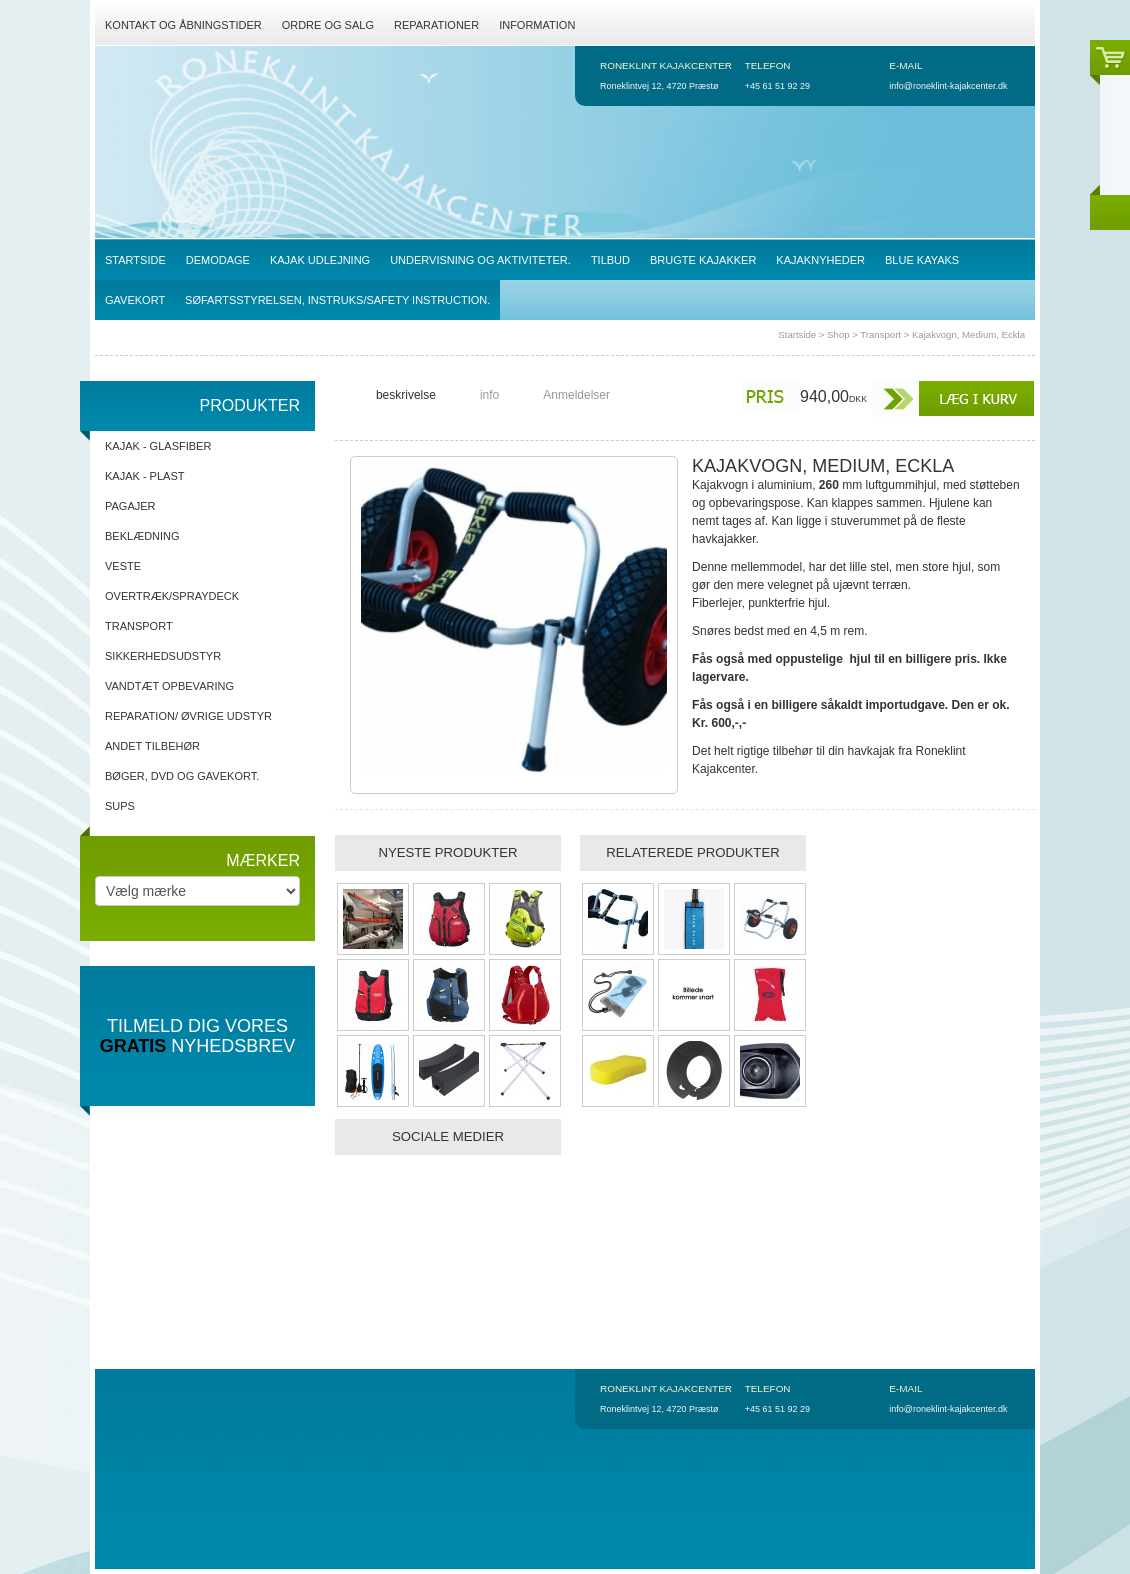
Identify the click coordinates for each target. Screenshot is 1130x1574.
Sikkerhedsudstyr (163, 656)
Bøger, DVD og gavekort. (182, 776)
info (489, 395)
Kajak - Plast (144, 476)
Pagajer (130, 506)
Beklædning (142, 536)
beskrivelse (406, 395)
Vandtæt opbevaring (169, 686)
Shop (838, 334)
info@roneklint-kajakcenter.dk (948, 86)
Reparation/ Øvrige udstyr (188, 716)
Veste (123, 566)
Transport (880, 334)
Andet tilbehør (152, 746)
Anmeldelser (576, 395)
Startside (797, 334)
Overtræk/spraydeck (172, 596)
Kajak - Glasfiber (158, 446)
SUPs (120, 806)
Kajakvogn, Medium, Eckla (968, 334)
